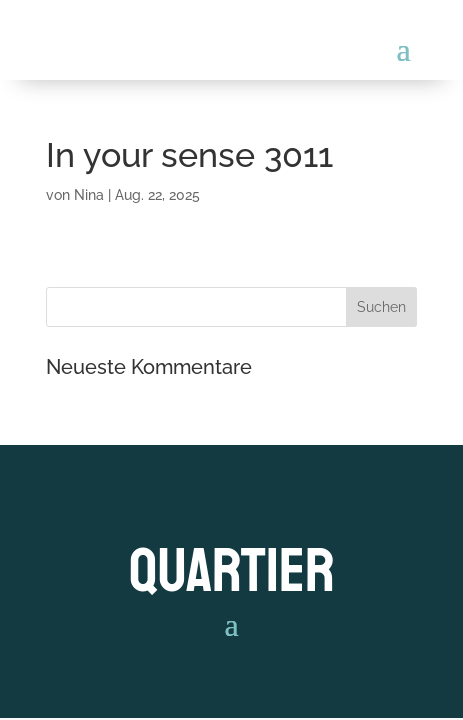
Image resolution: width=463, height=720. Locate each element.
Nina (89, 195)
